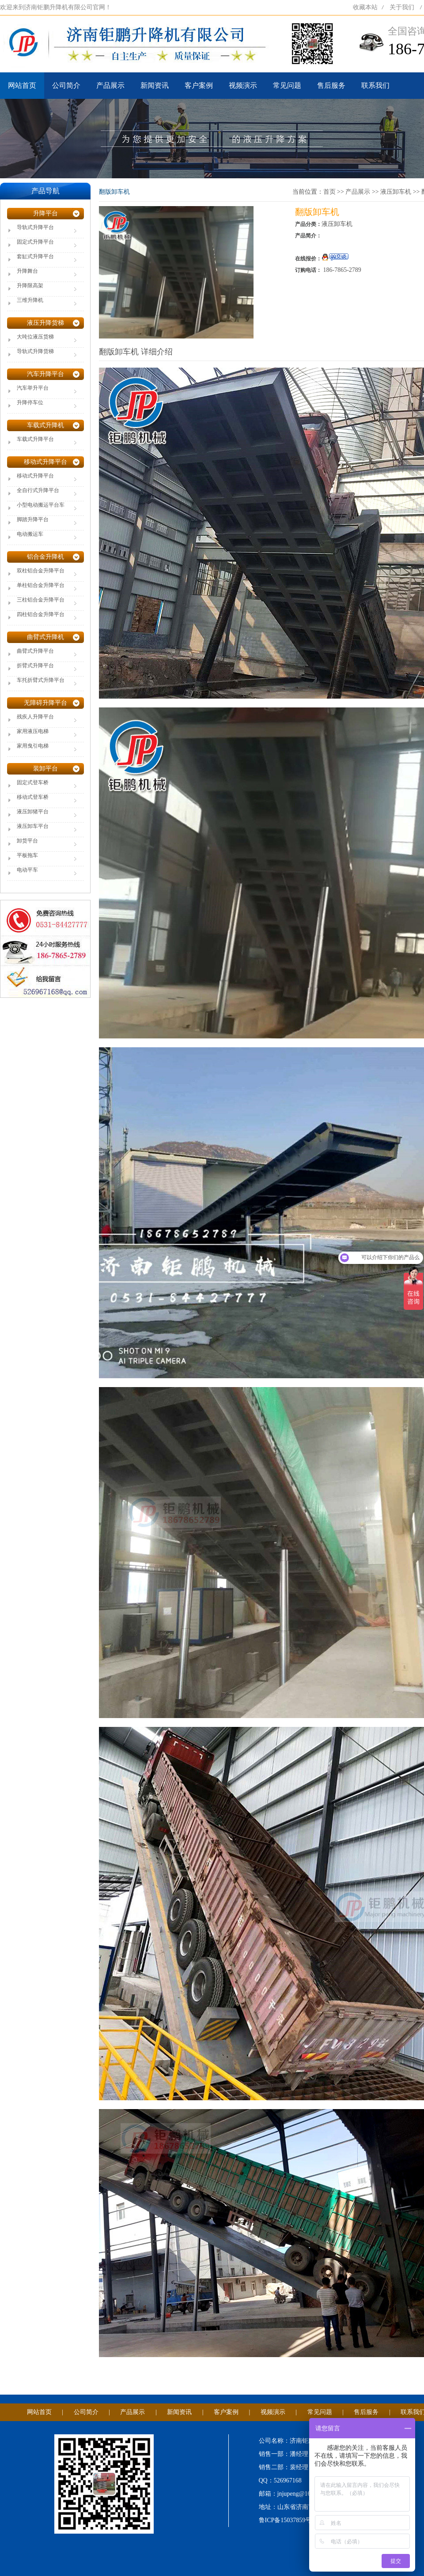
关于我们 (402, 7)
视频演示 (243, 85)
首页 (329, 191)
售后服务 (331, 85)
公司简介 (66, 85)
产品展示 (110, 85)
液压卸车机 (395, 191)
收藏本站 (365, 7)
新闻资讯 (154, 85)
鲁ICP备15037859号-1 (288, 2520)
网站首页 (22, 85)
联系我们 (375, 85)
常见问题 (287, 85)
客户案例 (199, 85)
